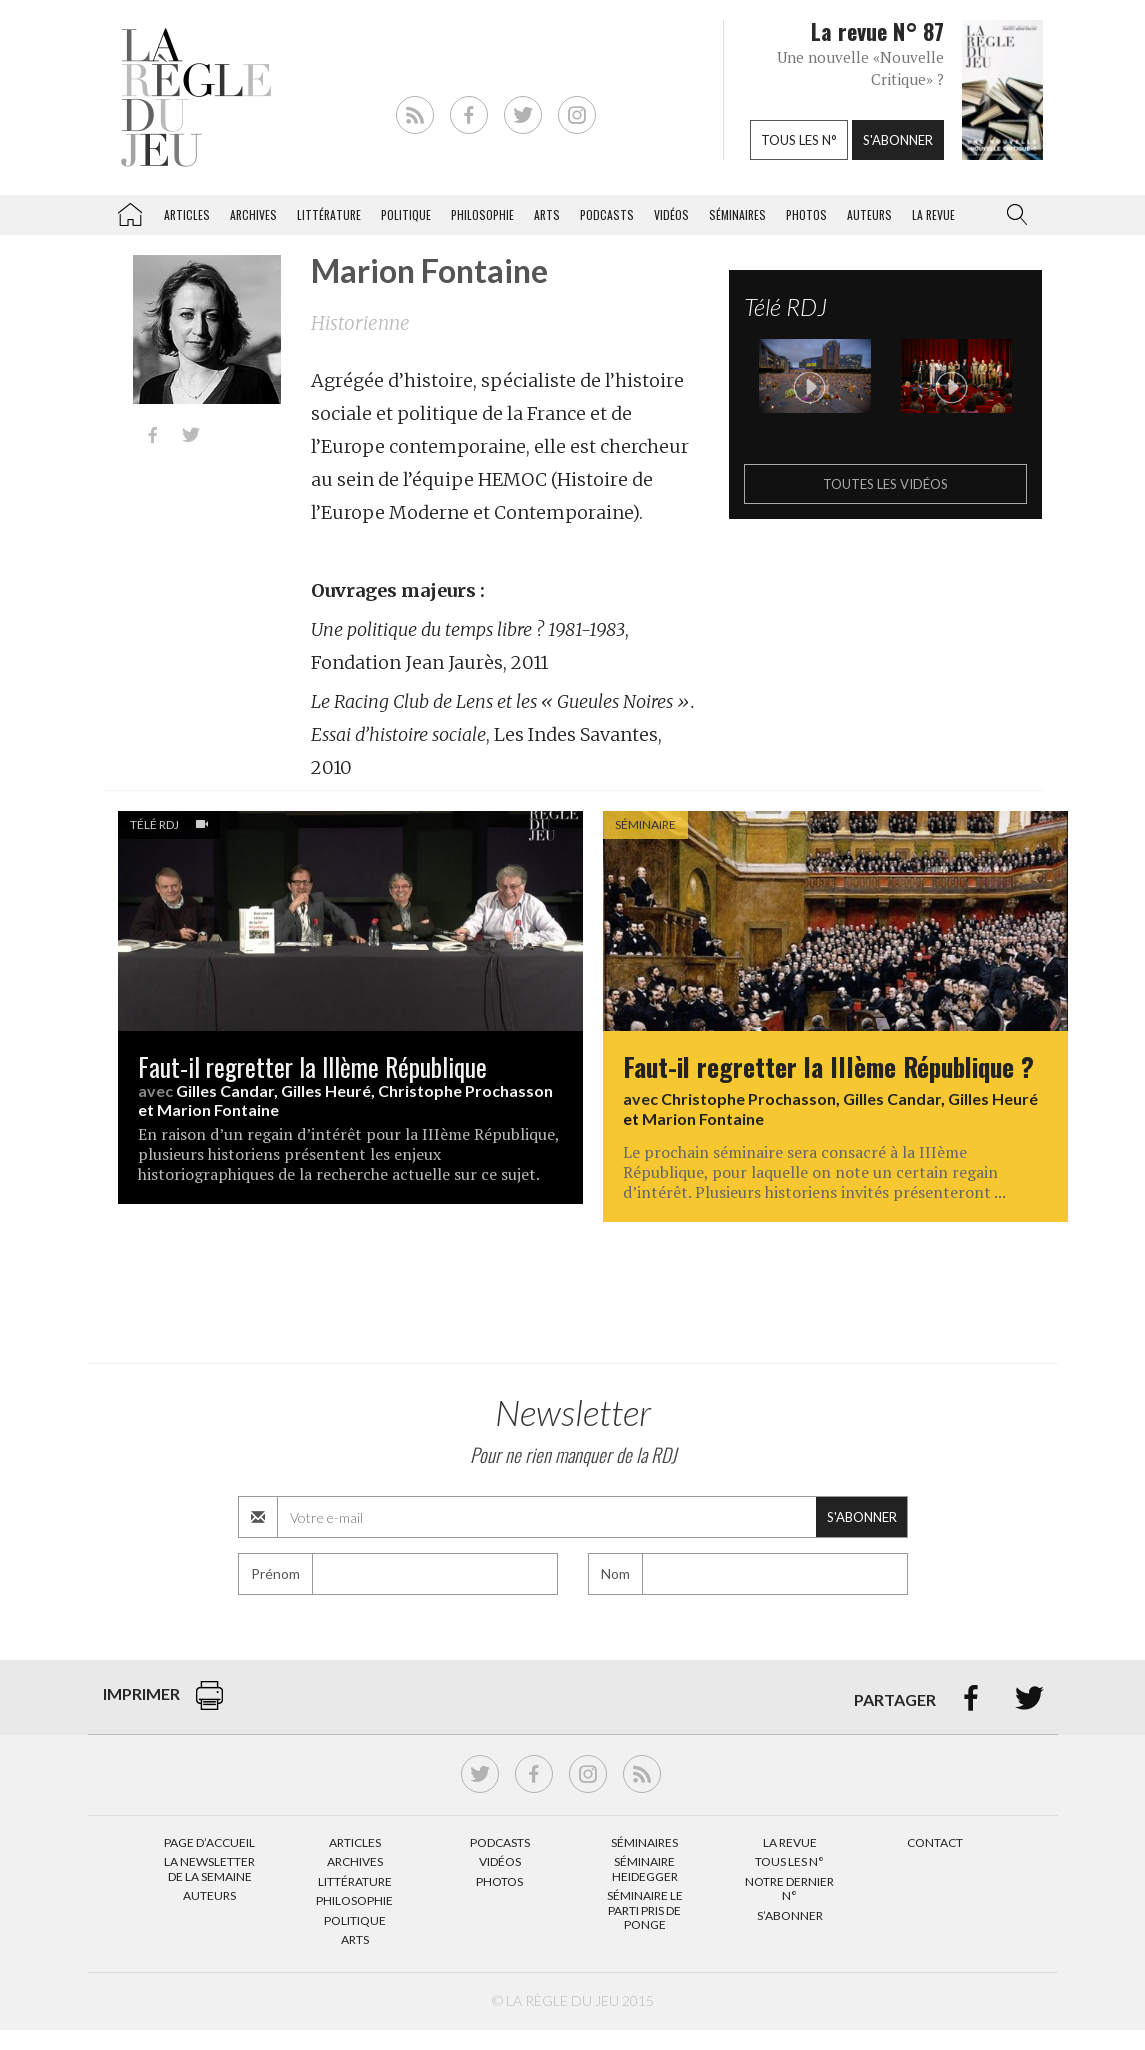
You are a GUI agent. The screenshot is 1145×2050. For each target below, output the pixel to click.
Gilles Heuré (326, 1090)
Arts (547, 214)
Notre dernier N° (789, 1888)
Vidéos (671, 214)
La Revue (790, 1842)
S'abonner (898, 140)
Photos (806, 214)
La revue (933, 214)
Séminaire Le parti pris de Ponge (645, 1910)
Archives (253, 214)
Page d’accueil (209, 1842)
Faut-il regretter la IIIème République (312, 1066)
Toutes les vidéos (885, 484)
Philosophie (482, 214)
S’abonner (790, 1915)
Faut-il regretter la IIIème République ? (828, 1066)
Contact (935, 1842)
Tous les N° (789, 1861)
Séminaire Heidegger (645, 1868)
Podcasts (607, 214)
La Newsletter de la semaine (209, 1868)
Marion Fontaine (218, 1109)
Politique (406, 214)
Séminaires (737, 214)
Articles (187, 214)
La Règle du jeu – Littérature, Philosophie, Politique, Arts (130, 211)
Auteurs (869, 214)
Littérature (329, 214)
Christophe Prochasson (465, 1090)
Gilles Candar (225, 1090)
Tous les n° (799, 140)
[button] (1013, 215)
